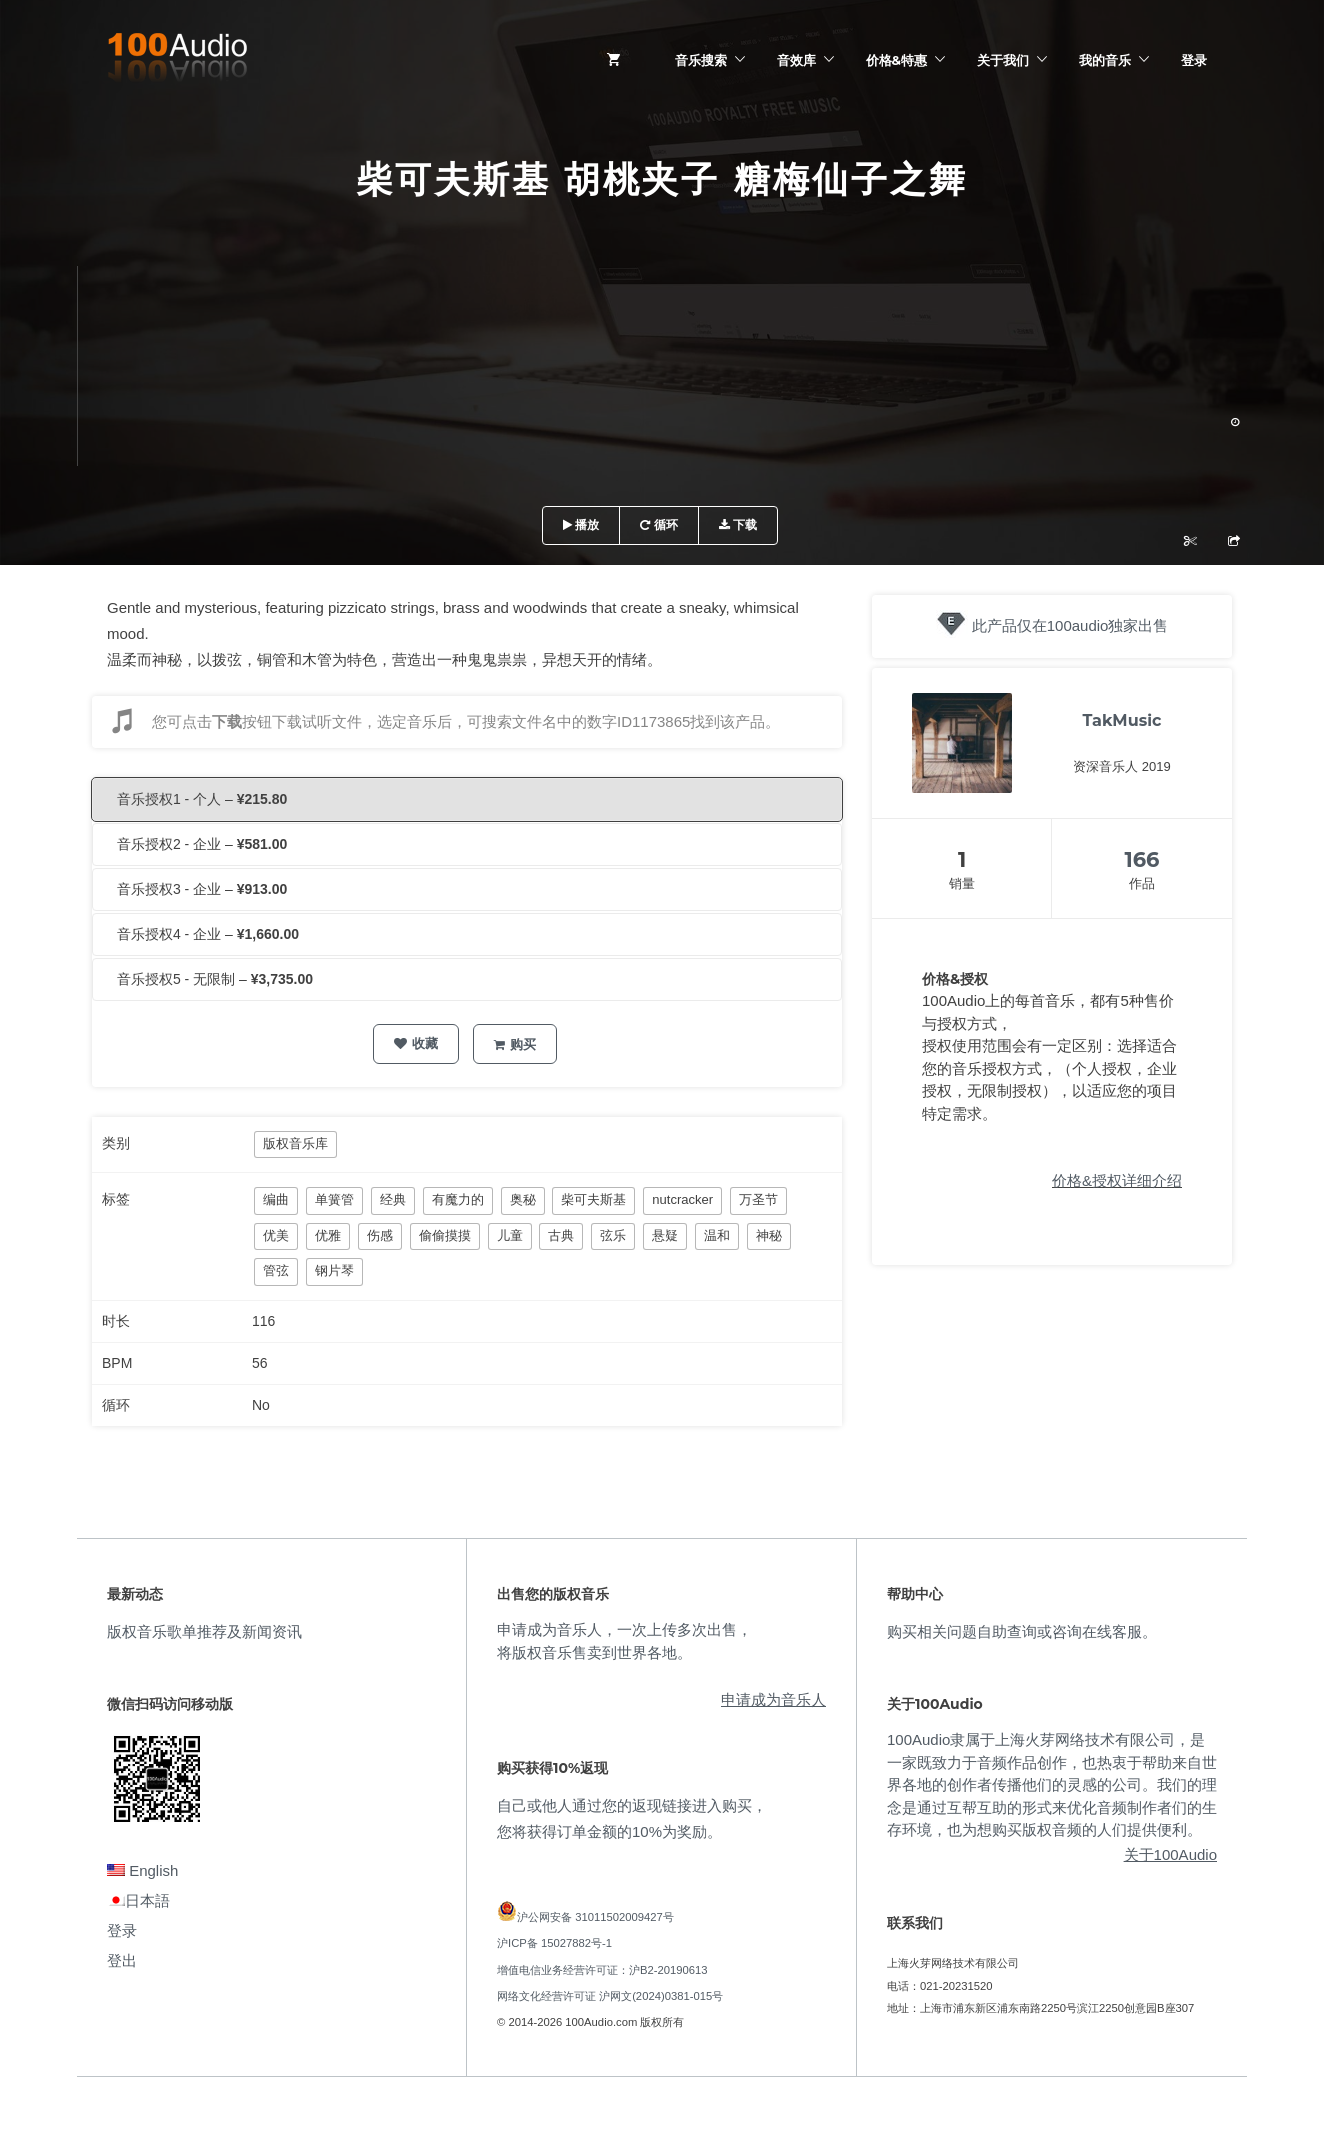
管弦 (276, 1270)
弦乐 (613, 1235)
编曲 (276, 1199)
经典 (393, 1199)
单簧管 (334, 1199)
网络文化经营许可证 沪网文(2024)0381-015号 (610, 1996)
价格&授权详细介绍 (1117, 1180)
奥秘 (523, 1199)
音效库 (796, 60)
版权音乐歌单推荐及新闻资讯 (204, 1631)
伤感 (380, 1235)
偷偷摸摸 (445, 1235)
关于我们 (1003, 60)
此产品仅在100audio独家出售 (1070, 625)
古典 (561, 1235)
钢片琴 (334, 1270)
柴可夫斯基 (593, 1199)
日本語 (138, 1900)
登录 (1194, 60)
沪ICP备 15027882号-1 (554, 1943)
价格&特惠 (896, 60)
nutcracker (682, 1199)
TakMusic (1122, 720)
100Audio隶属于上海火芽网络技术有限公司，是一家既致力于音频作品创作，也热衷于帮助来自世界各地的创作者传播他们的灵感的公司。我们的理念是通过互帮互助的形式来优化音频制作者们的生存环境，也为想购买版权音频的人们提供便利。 (1052, 1784)
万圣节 (758, 1199)
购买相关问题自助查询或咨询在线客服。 (1022, 1631)
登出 (122, 1960)
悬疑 (665, 1235)
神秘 (769, 1235)
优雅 (328, 1235)
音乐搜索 (701, 60)
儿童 (510, 1235)
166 (1142, 859)
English (142, 1870)
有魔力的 (458, 1199)
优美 (276, 1235)
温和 (717, 1235)
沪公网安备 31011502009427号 (595, 1917)
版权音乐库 (295, 1143)
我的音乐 (1105, 60)
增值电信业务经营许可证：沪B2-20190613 (602, 1970)
